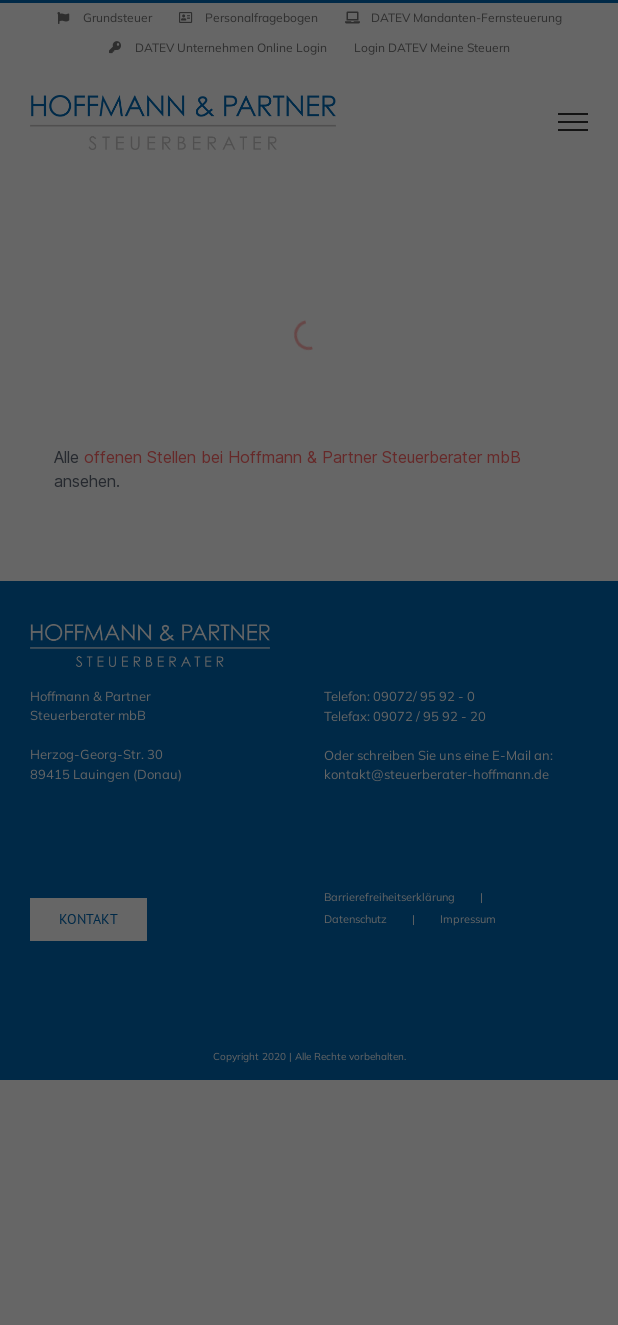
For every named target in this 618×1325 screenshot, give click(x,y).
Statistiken (283, 646)
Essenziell (114, 646)
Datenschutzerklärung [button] (321, 922)
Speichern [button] (309, 776)
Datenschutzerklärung (139, 580)
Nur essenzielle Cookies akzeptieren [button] (309, 819)
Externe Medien (472, 646)
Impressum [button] (412, 922)
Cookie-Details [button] (218, 922)
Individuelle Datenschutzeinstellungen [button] (309, 878)
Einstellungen (111, 600)
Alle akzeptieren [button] (309, 717)
